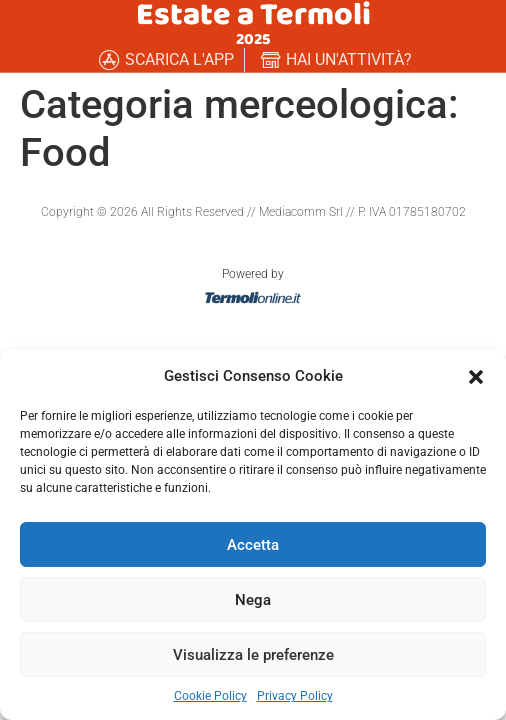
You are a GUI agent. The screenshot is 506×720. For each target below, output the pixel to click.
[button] (476, 376)
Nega (253, 600)
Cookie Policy (210, 696)
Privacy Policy (295, 696)
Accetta (253, 545)
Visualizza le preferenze (253, 655)
